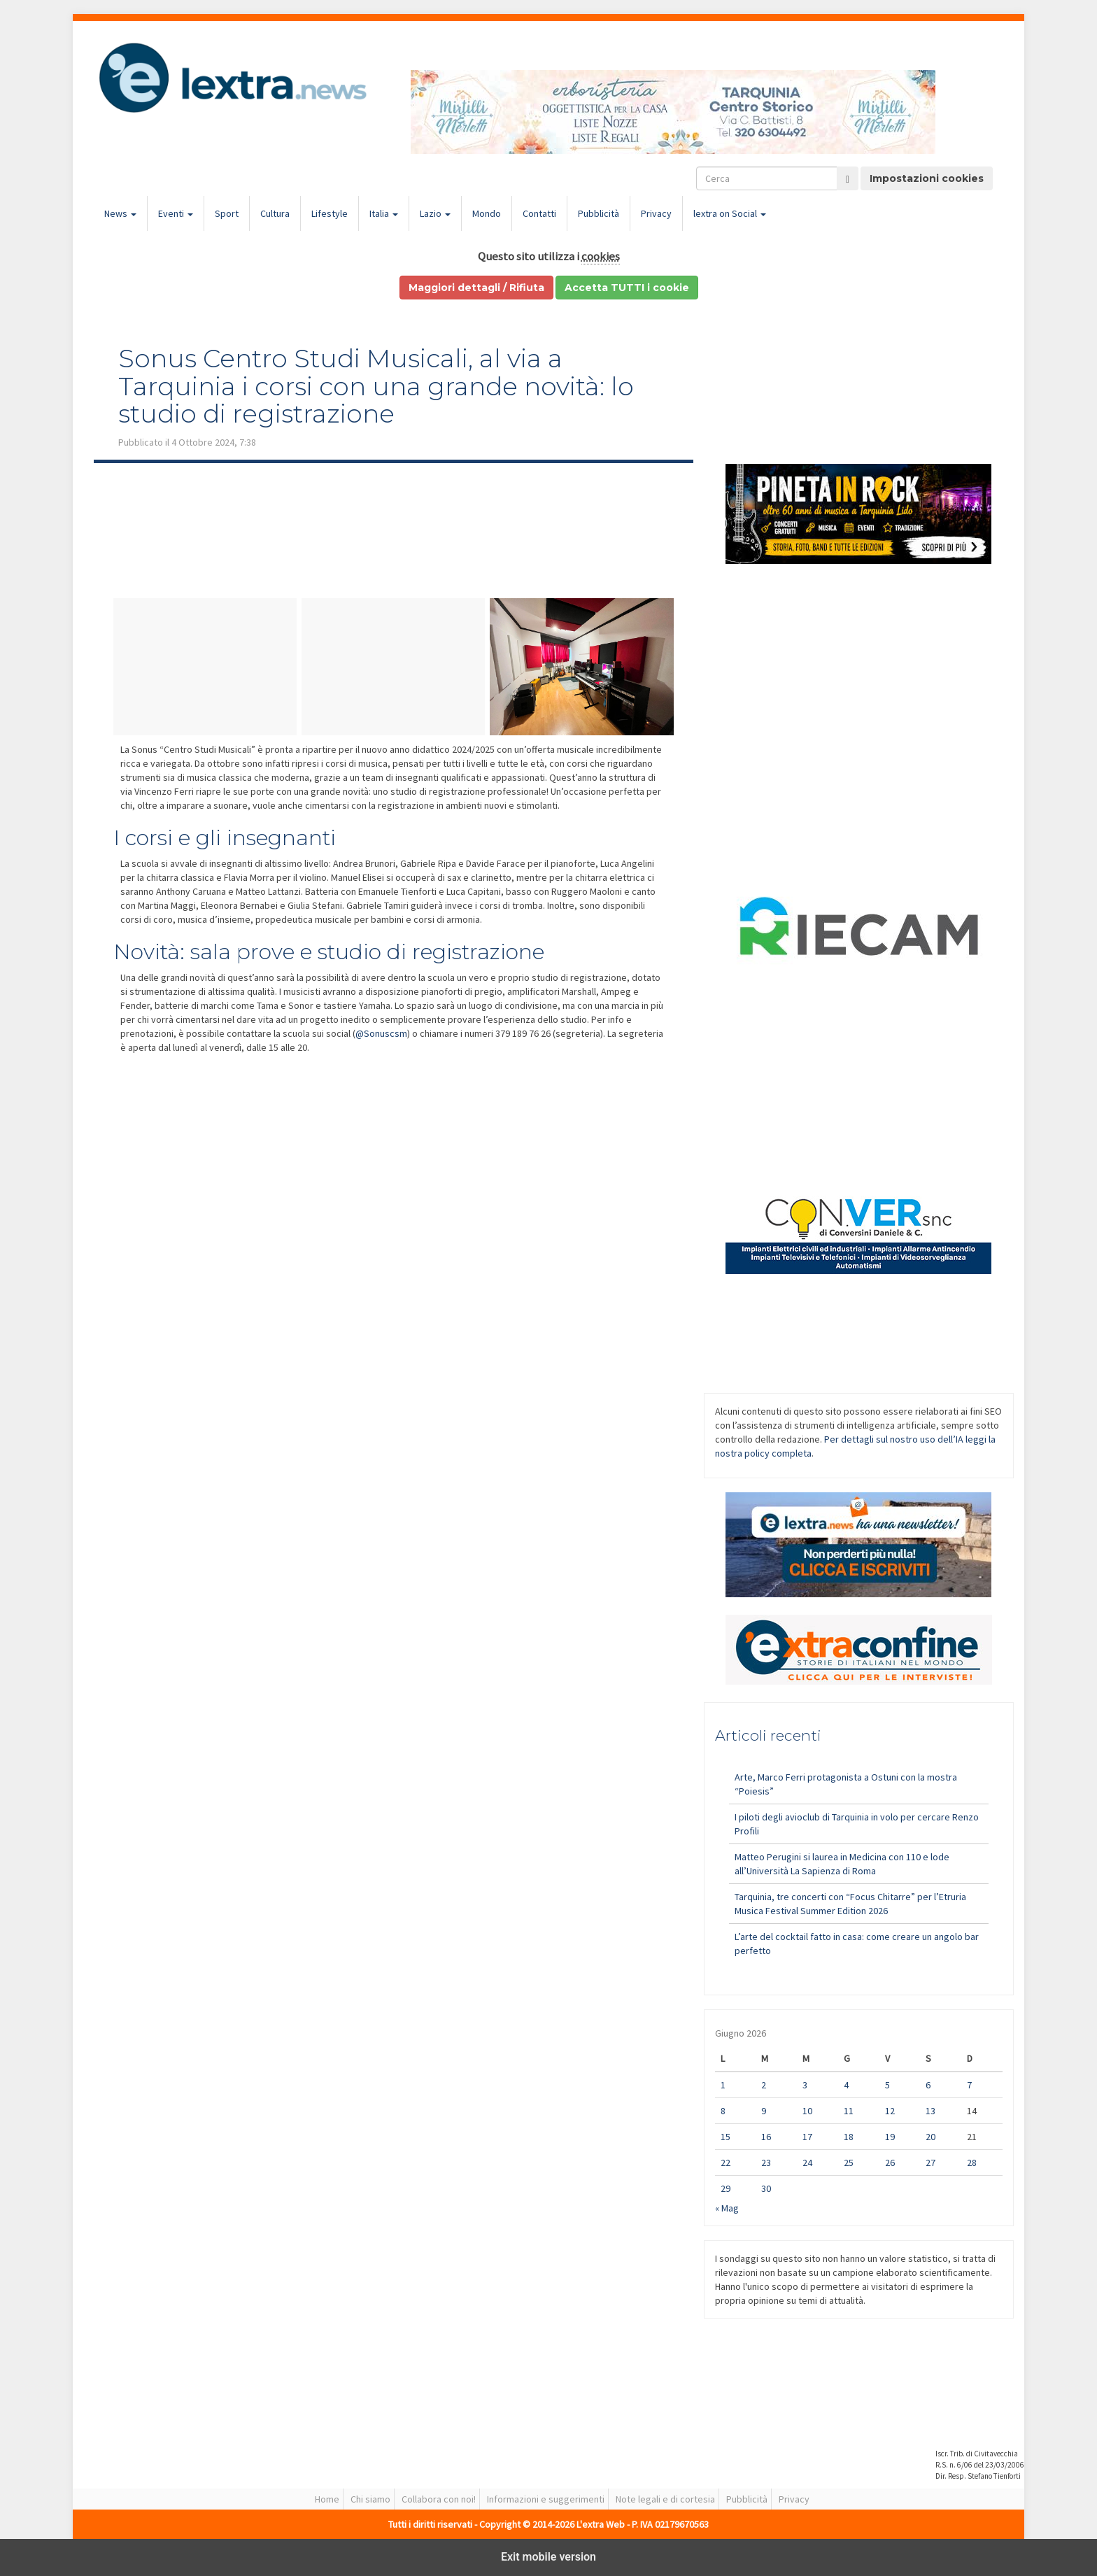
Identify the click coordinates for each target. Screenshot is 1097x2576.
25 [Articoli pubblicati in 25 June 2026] (849, 2162)
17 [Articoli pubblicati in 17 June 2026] (807, 2136)
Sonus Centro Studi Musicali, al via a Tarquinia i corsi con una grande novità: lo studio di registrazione (376, 386)
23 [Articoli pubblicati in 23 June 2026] (766, 2162)
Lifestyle (329, 213)
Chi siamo (370, 2499)
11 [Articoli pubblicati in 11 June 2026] (849, 2110)
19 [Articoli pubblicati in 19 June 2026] (890, 2136)
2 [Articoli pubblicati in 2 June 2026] (763, 2085)
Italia (383, 213)
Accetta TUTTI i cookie (627, 287)
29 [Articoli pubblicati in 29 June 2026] (725, 2188)
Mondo (486, 213)
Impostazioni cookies (927, 178)
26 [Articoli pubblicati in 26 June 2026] (890, 2162)
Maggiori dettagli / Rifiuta (476, 287)
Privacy (656, 213)
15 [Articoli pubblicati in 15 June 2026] (725, 2136)
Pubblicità (598, 213)
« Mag (727, 2208)
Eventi (175, 213)
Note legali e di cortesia (665, 2499)
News (120, 213)
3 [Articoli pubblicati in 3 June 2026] (804, 2085)
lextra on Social (729, 213)
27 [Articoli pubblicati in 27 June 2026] (930, 2162)
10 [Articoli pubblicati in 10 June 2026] (807, 2110)
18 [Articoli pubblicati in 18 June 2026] (849, 2136)
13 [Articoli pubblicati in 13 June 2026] (930, 2110)
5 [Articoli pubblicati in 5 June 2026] (887, 2085)
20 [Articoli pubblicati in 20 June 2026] (930, 2136)
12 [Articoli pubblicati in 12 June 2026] (890, 2110)
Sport (227, 213)
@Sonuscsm (381, 1033)
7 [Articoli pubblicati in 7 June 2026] (969, 2085)
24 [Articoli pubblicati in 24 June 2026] (807, 2162)
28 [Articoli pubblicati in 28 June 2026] (972, 2162)
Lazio (435, 213)
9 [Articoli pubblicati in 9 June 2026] (763, 2110)
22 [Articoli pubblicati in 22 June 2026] (725, 2162)
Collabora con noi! (439, 2499)
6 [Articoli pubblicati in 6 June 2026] (928, 2085)
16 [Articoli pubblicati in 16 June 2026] (766, 2136)
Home (327, 2499)
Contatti (539, 213)
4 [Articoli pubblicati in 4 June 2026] (846, 2085)
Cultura (275, 213)
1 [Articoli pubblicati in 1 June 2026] (723, 2085)
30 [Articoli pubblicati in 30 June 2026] (766, 2188)
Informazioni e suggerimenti (545, 2499)
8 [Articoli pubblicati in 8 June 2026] (723, 2110)
